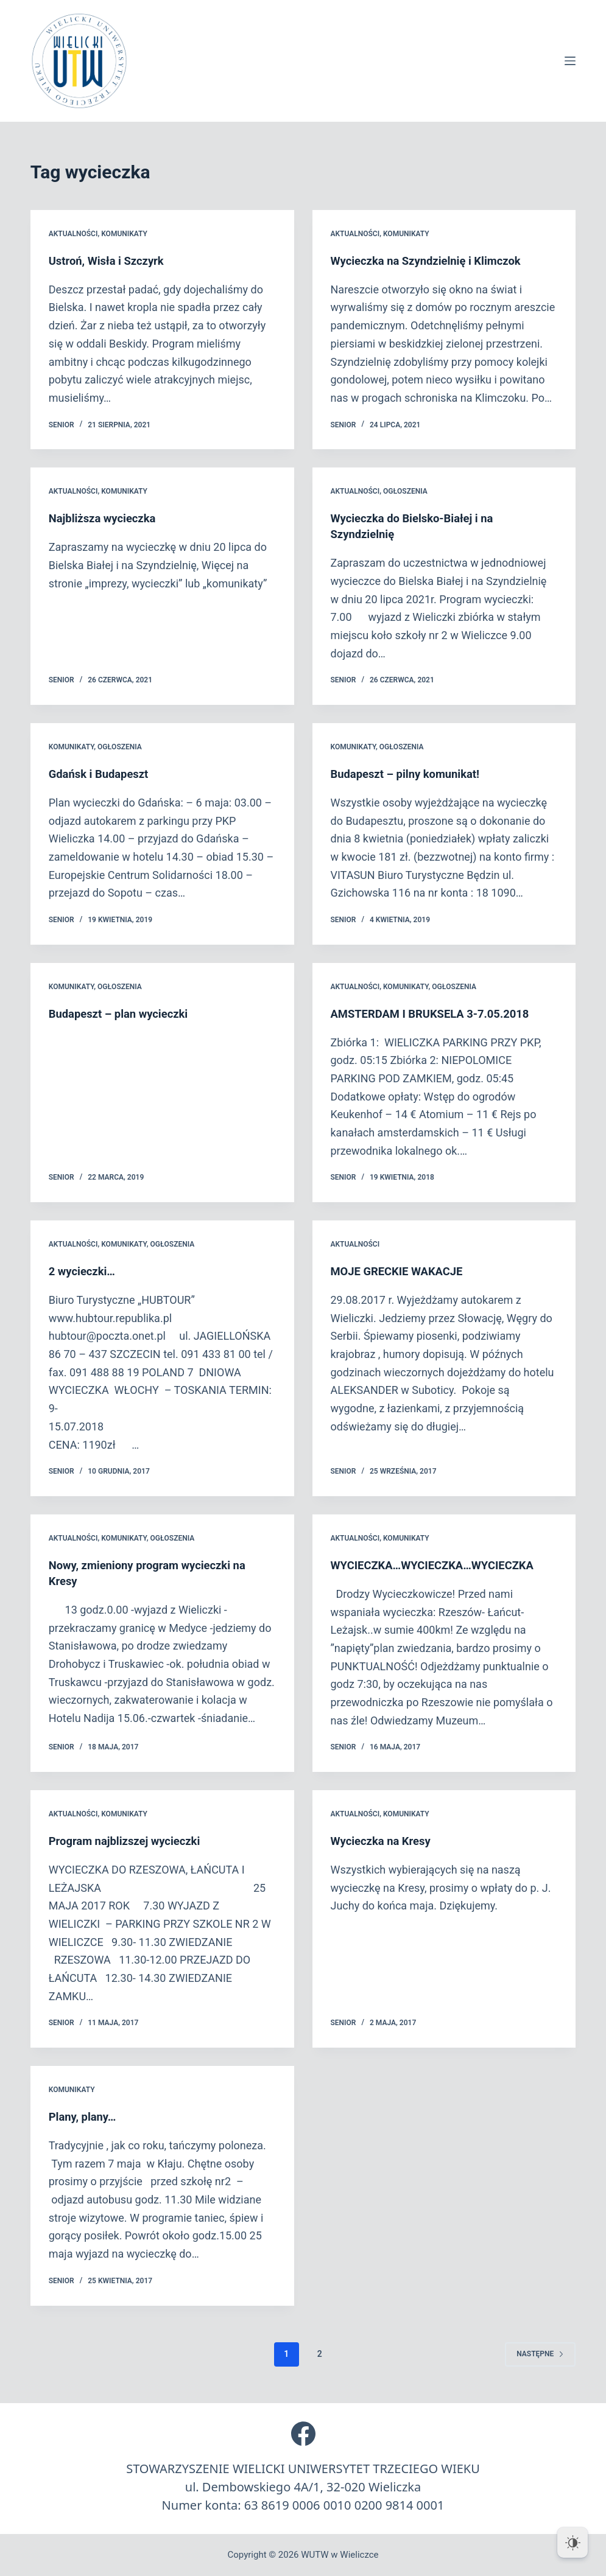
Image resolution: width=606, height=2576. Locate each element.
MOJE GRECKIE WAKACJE (402, 1271)
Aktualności (73, 233)
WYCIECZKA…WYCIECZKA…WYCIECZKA (441, 1565)
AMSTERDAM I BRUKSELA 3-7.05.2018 (439, 1013)
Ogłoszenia (405, 491)
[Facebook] (303, 2433)
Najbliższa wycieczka (107, 518)
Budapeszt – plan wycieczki (124, 1013)
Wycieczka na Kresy (385, 1840)
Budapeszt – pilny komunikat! (412, 773)
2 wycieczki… (85, 1271)
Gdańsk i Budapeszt (103, 773)
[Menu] (570, 60)
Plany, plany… (85, 2116)
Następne (540, 2354)
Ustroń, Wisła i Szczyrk (111, 260)
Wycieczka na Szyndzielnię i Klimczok (434, 260)
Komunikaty (124, 233)
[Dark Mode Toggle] (572, 2542)
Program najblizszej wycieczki (131, 1840)
